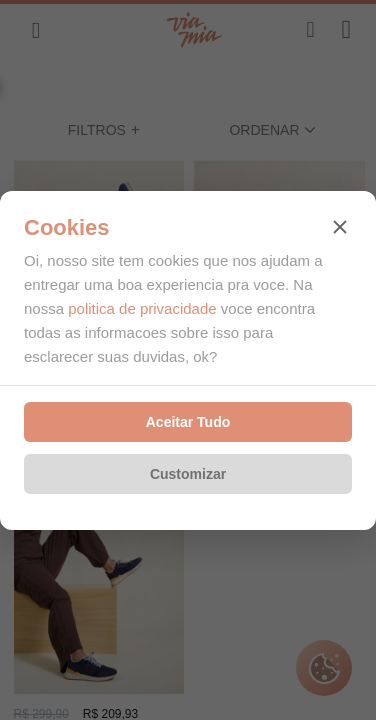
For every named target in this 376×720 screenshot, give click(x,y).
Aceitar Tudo (188, 422)
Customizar (188, 474)
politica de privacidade (142, 308)
